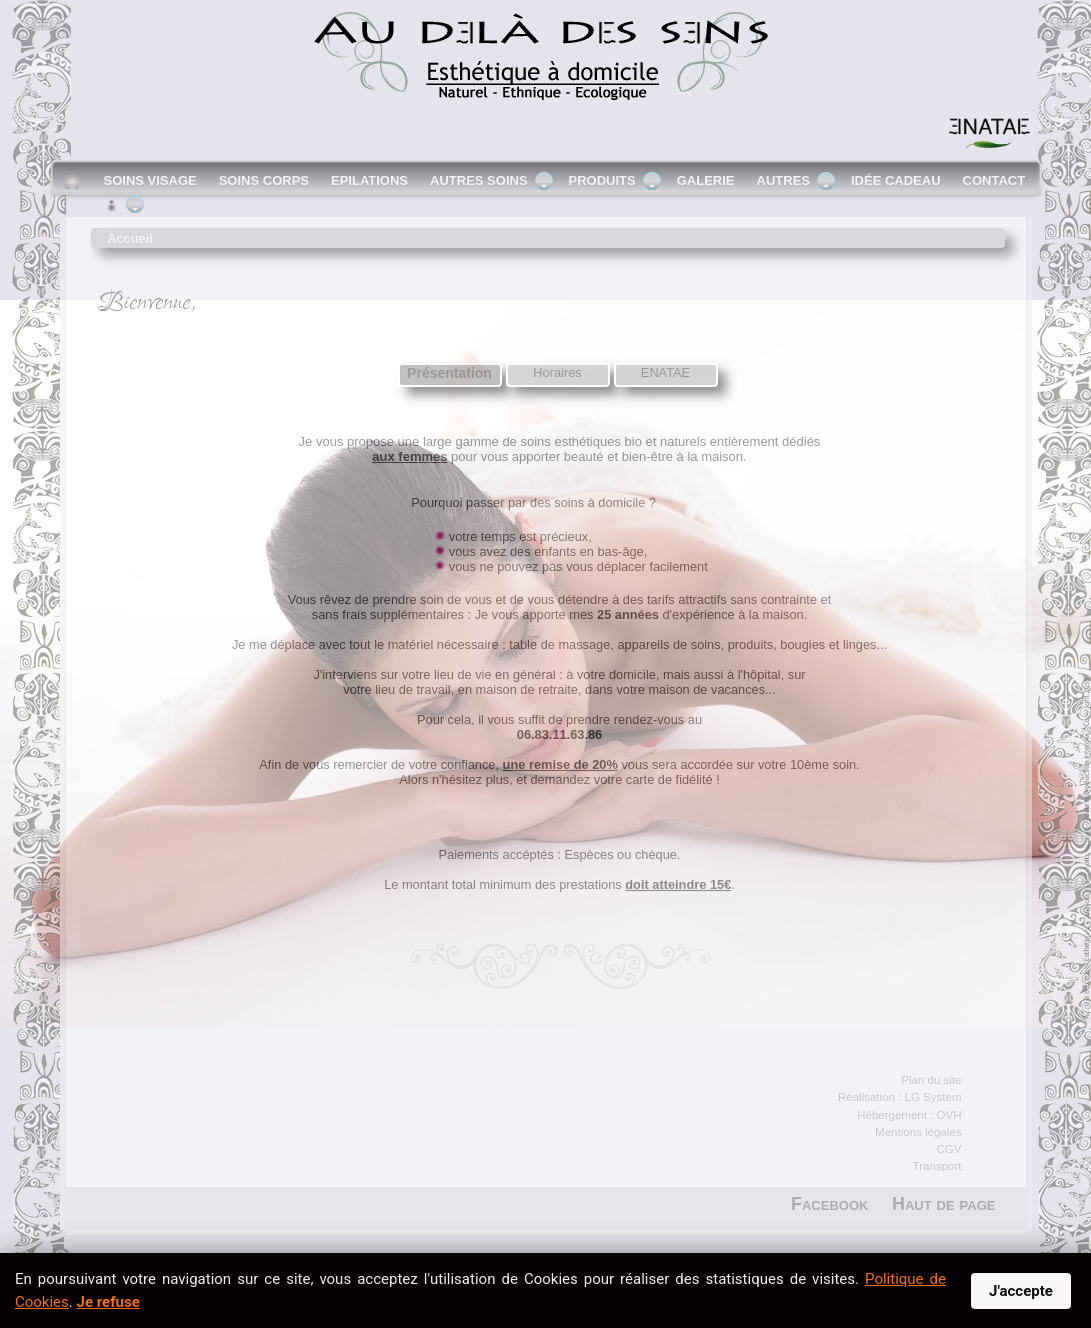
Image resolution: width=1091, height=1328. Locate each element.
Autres (783, 180)
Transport (937, 1166)
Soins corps (264, 180)
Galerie (706, 180)
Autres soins (479, 180)
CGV (949, 1149)
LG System (933, 1097)
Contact (994, 180)
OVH (949, 1115)
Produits (602, 180)
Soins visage (150, 180)
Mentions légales (918, 1132)
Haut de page (944, 1204)
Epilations (369, 180)
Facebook (829, 1204)
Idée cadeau (896, 180)
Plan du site (931, 1080)
